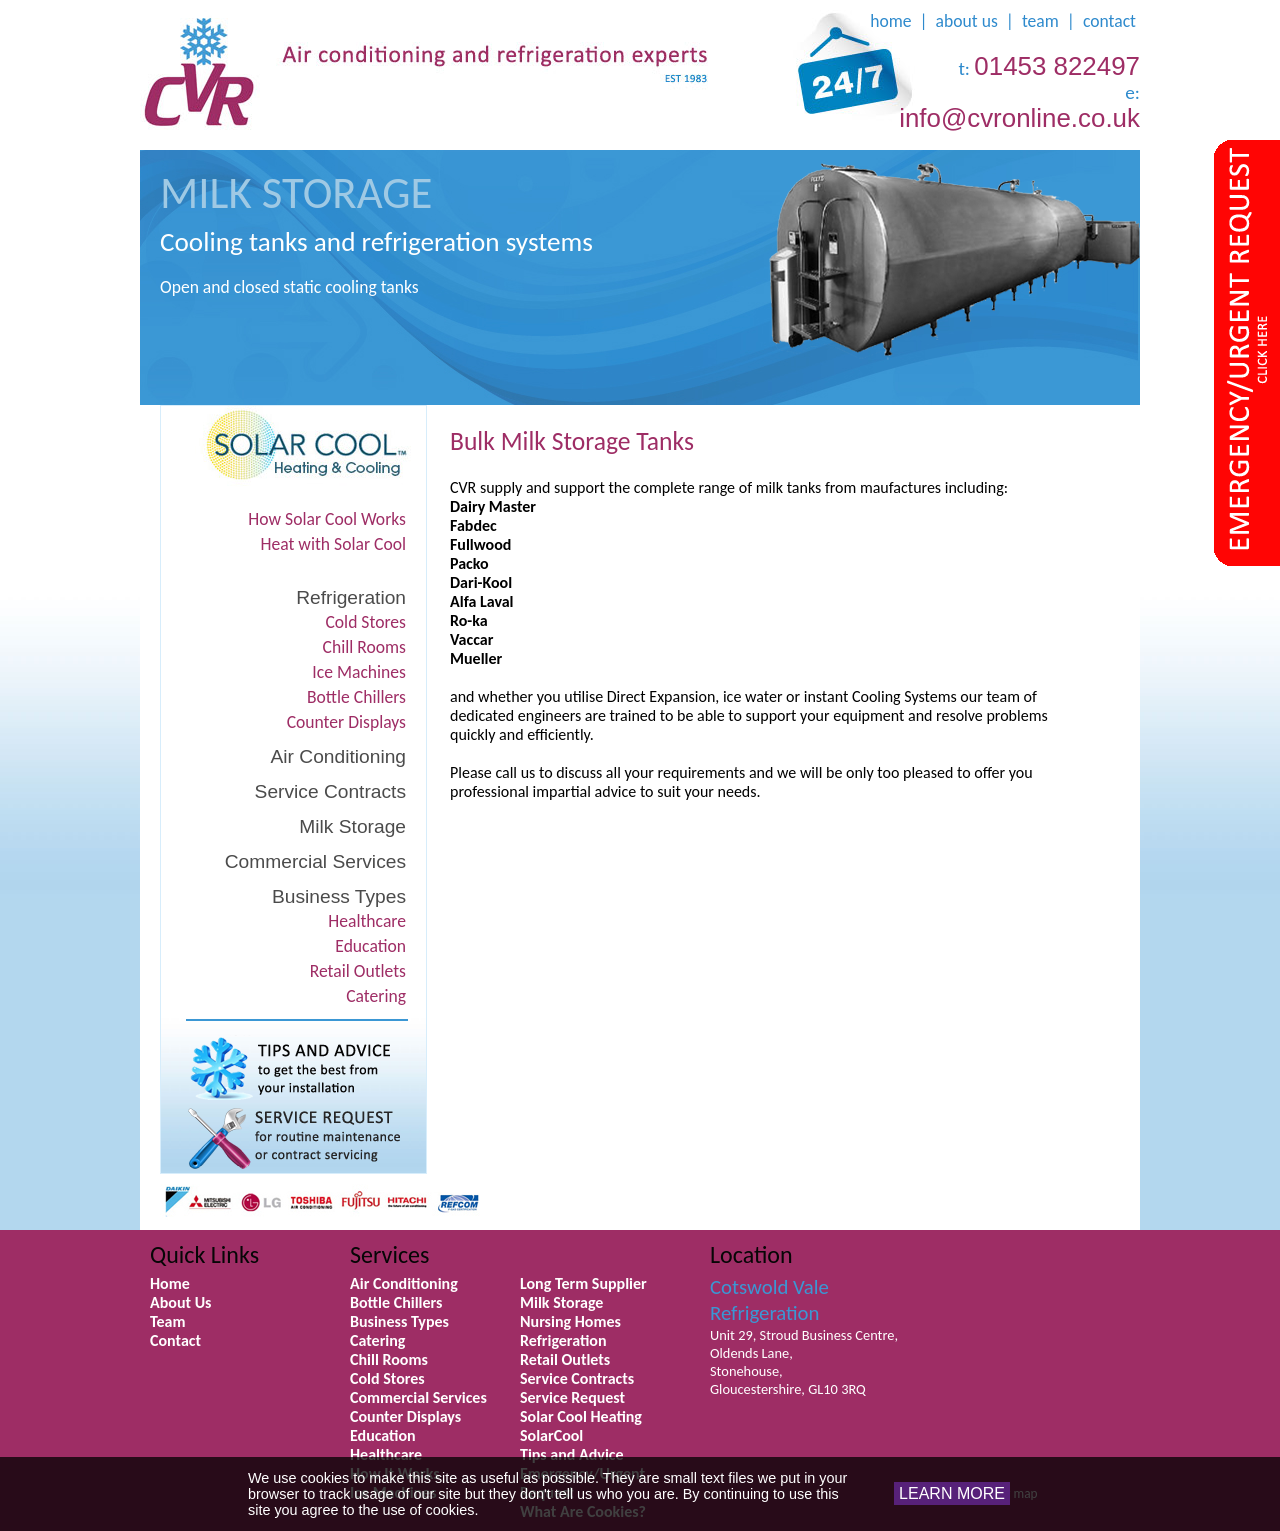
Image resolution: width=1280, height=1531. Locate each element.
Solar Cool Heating (581, 1416)
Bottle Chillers (356, 697)
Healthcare (367, 921)
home (890, 21)
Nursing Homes (570, 1321)
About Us (180, 1302)
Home (170, 1283)
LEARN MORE (952, 1493)
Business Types (339, 896)
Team (168, 1321)
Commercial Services (315, 861)
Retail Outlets (358, 971)
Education (370, 946)
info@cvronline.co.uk (1019, 118)
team (1040, 21)
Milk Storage (352, 826)
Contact (175, 1340)
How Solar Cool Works (327, 519)
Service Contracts (330, 791)
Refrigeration (351, 597)
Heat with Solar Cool (334, 544)
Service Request (572, 1397)
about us (967, 21)
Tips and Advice (572, 1454)
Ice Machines (359, 672)
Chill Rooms (364, 647)
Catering (376, 996)
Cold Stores (365, 622)
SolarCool (551, 1435)
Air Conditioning (338, 756)
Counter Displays (346, 722)
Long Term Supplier (583, 1283)
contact (1109, 21)
